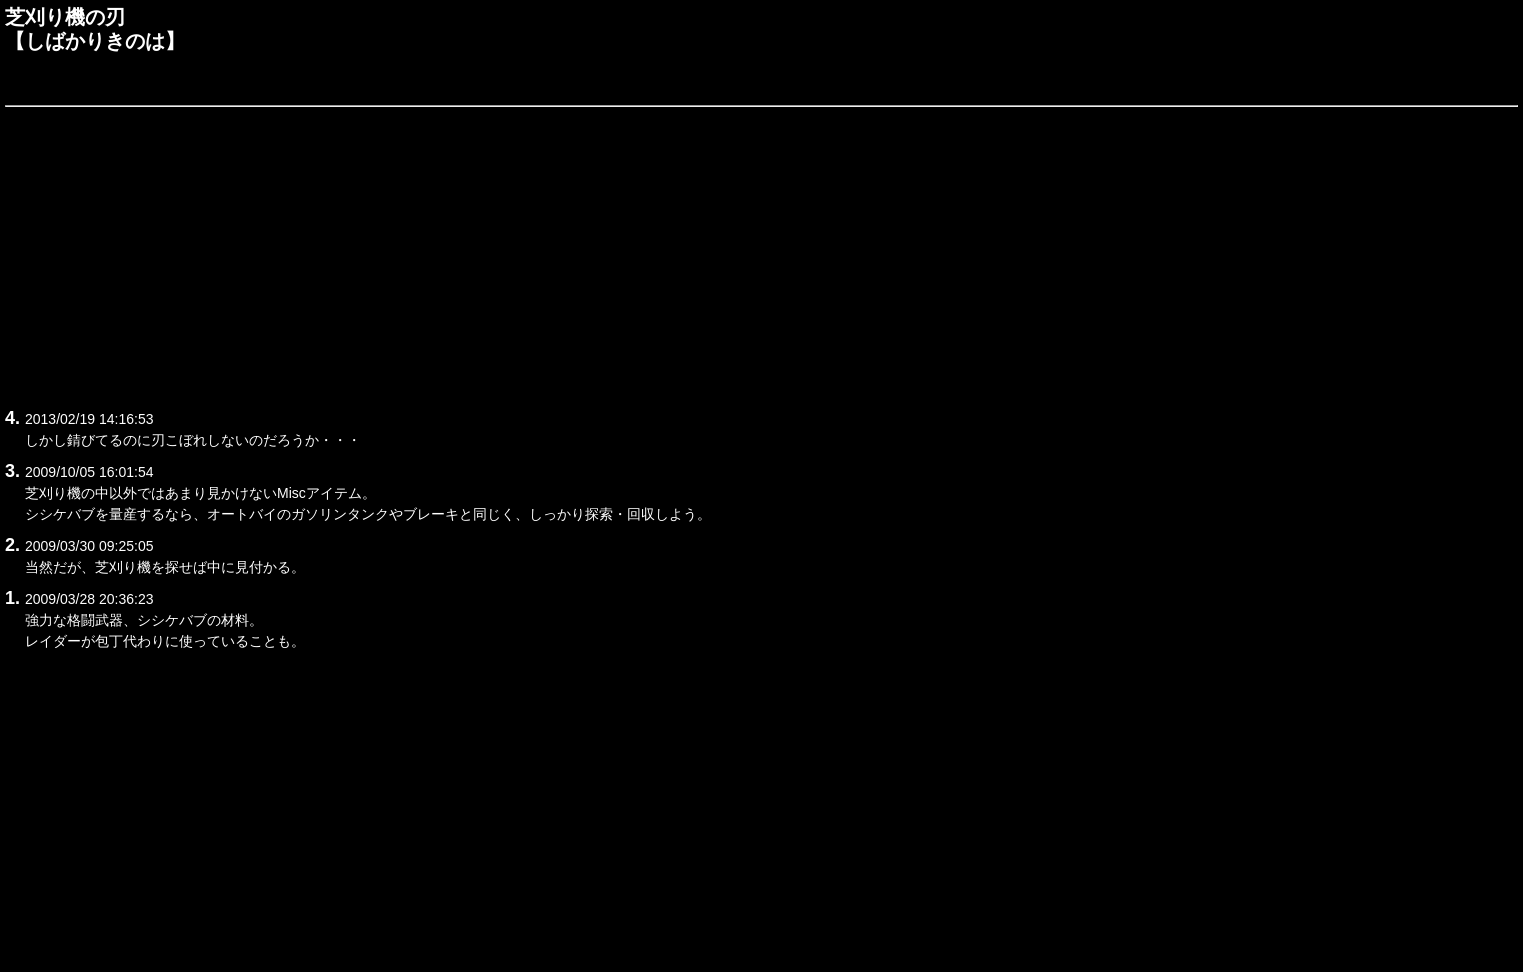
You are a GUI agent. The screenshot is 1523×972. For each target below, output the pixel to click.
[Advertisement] (605, 254)
